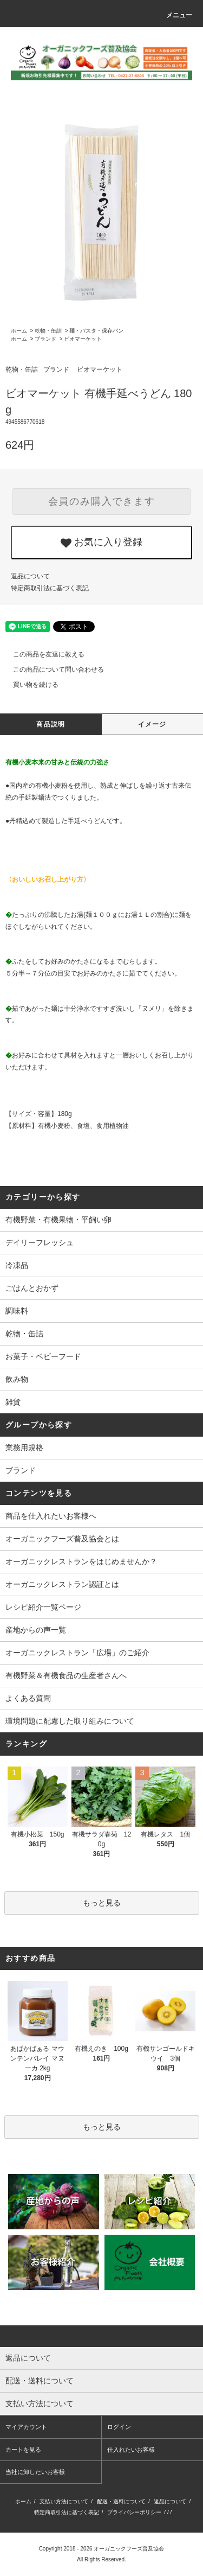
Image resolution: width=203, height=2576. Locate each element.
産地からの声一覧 (35, 1629)
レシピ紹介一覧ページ (43, 1607)
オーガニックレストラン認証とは (62, 1584)
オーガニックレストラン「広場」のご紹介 (77, 1652)
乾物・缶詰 (48, 331)
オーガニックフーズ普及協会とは (62, 1538)
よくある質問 (28, 1698)
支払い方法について (64, 2501)
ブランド (45, 339)
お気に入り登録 (101, 543)
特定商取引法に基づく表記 (50, 588)
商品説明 (50, 724)
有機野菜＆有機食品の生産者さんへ (66, 1675)
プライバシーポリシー (134, 2512)
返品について (30, 576)
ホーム (19, 331)
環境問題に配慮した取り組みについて (69, 1721)
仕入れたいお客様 (131, 2449)
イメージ (152, 724)
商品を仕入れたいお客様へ (50, 1516)
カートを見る (23, 2449)
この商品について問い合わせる (52, 669)
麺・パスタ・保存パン (96, 331)
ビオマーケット (83, 339)
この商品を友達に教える (42, 654)
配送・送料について (121, 2501)
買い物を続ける (29, 684)
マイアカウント (26, 2427)
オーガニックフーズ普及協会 (129, 2549)
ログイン (119, 2427)
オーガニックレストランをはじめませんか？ (81, 1561)
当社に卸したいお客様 (35, 2472)
